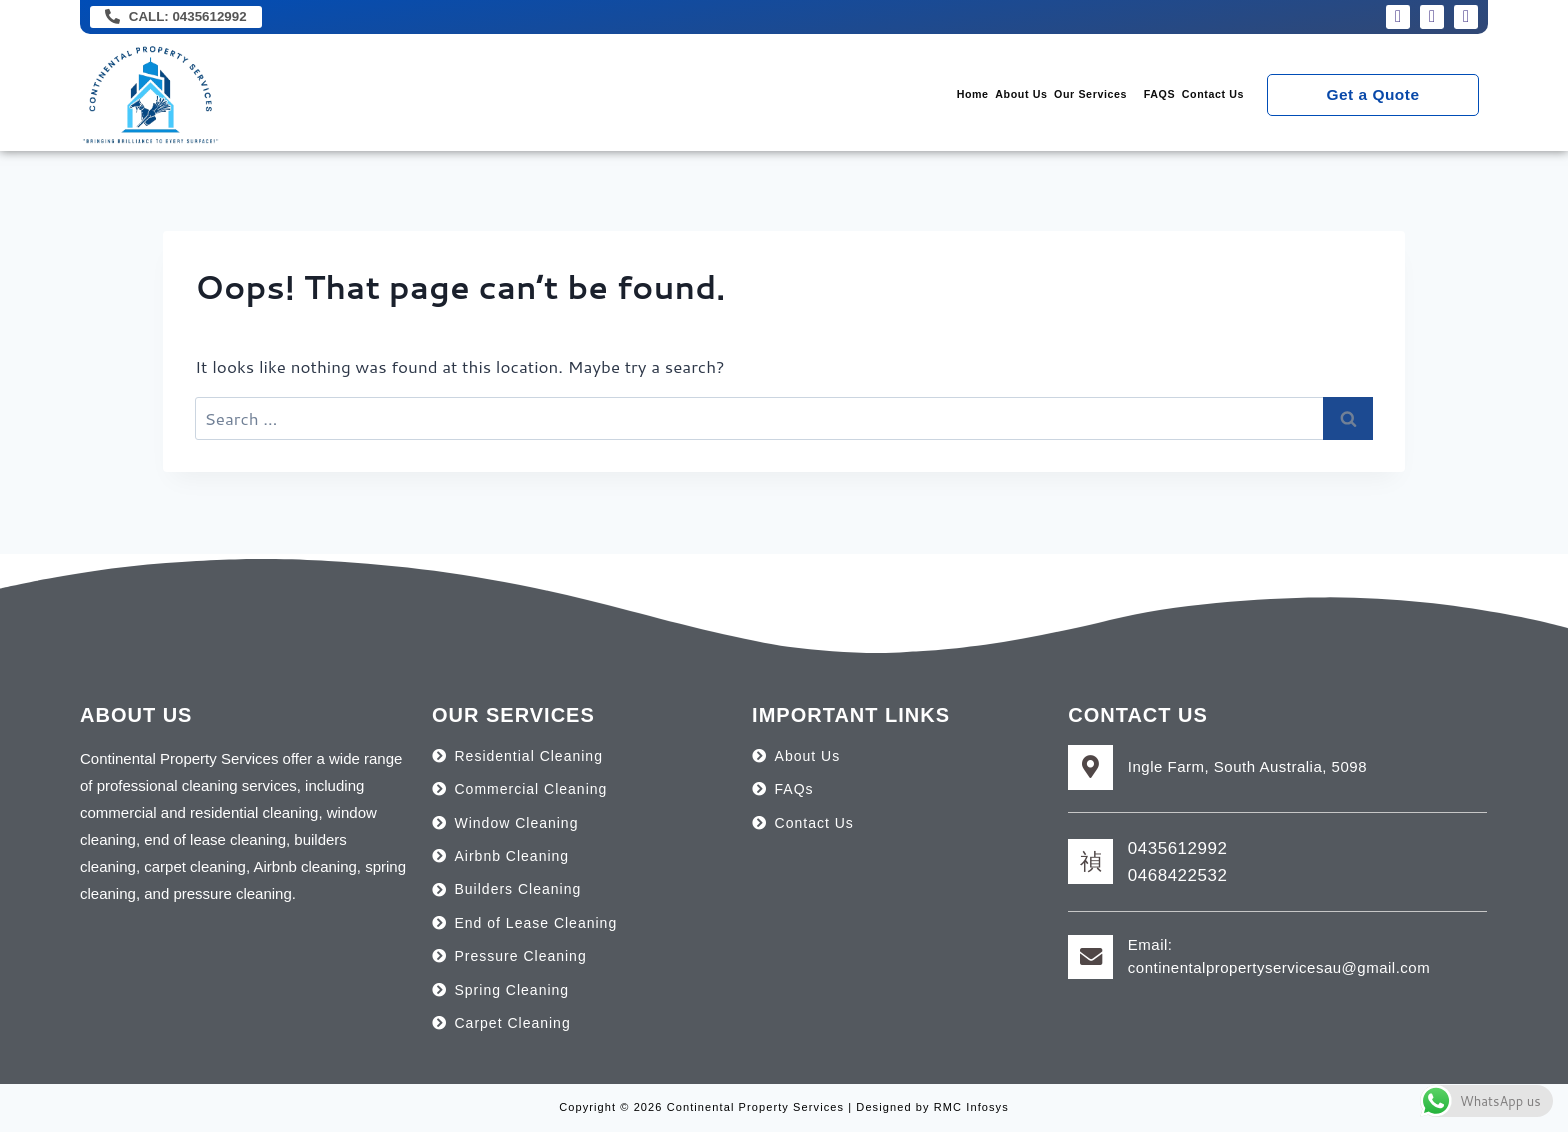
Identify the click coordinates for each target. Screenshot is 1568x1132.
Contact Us (1192, 97)
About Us (884, 97)
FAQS (1102, 97)
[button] (1000, 97)
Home (800, 97)
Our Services (995, 97)
